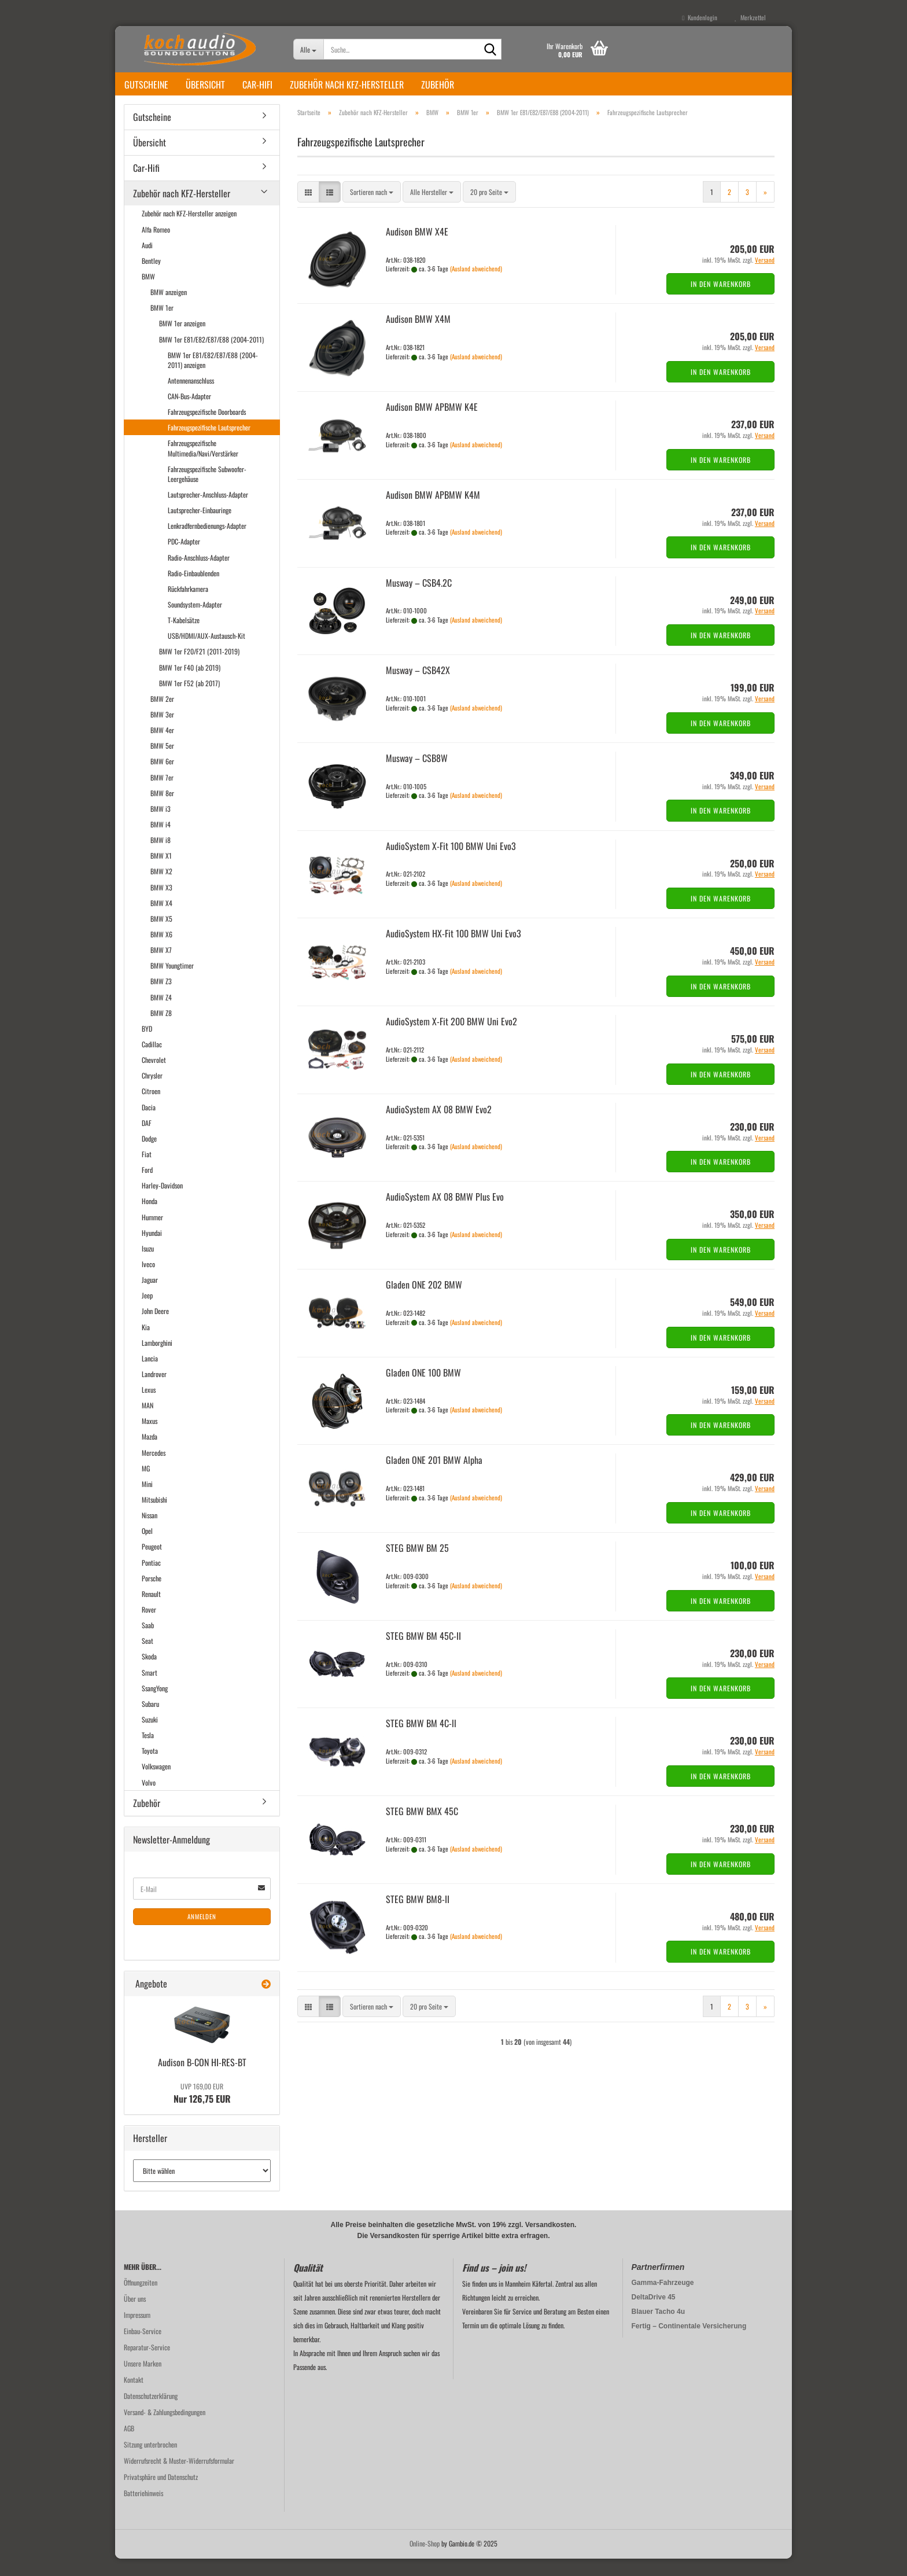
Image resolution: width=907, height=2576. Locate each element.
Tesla (148, 1752)
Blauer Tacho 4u (658, 2329)
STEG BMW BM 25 (417, 1565)
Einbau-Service (142, 2348)
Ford (147, 1187)
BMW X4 (161, 920)
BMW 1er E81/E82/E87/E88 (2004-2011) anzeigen (213, 377)
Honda (149, 1218)
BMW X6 (161, 951)
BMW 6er (162, 778)
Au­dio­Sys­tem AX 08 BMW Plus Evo (445, 1214)
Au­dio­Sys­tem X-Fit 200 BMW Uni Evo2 (451, 1039)
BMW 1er (162, 325)
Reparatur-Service (147, 2364)
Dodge (149, 1156)
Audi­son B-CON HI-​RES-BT (202, 2079)
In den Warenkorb (721, 301)
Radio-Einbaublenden (193, 590)
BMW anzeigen (168, 309)
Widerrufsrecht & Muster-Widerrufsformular (179, 2478)
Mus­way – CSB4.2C (419, 600)
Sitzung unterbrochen (150, 2462)
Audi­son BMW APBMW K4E (432, 424)
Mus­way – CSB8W (417, 775)
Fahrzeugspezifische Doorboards (207, 429)
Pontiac (151, 1580)
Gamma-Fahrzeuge (663, 2300)
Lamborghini (157, 1360)
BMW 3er (162, 732)
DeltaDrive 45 (654, 2314)
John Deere (155, 1328)
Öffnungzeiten (140, 2300)
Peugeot (152, 1564)
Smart (149, 1690)
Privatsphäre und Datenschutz (161, 2494)
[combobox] (371, 209)
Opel (147, 1548)
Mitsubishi (154, 1517)
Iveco (148, 1281)
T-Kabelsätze (184, 637)
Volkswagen (156, 1784)
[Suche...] (308, 49)
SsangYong (155, 1705)
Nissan (149, 1532)
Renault (151, 1611)
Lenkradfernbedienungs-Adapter (207, 543)
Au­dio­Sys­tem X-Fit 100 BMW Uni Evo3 (451, 863)
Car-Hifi (257, 84)
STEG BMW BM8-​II (417, 1916)
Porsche (151, 1595)
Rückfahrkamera (188, 606)
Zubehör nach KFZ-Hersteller (347, 84)
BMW (148, 294)
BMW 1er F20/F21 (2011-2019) (199, 669)
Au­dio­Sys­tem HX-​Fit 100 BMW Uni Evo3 (453, 951)
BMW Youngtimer (172, 983)
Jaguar (150, 1297)
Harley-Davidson (162, 1203)
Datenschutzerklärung (151, 2413)
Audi (147, 262)
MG (146, 1486)
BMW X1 (161, 873)
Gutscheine (146, 84)
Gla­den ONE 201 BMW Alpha (434, 1477)
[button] (308, 209)
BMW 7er (162, 795)
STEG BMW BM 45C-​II (423, 1653)
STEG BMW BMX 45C (422, 1828)
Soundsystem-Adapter (195, 622)
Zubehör (437, 84)
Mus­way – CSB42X (418, 687)
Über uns (135, 2316)
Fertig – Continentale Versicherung (689, 2343)
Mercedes (153, 1470)
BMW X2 (161, 888)
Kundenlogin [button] (699, 17)
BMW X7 (161, 967)
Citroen (151, 1108)
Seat (147, 1658)
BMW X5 (161, 936)
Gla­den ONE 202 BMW (424, 1302)
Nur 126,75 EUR (202, 2111)
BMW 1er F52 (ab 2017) (189, 700)
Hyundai (152, 1250)
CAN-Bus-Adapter (189, 413)
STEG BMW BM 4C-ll (421, 1740)
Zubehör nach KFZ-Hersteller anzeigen (189, 230)
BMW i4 (160, 842)
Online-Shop (425, 2561)
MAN (147, 1422)
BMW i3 (160, 826)
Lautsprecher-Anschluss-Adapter (208, 512)
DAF (147, 1140)
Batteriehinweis (143, 2510)
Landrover (154, 1391)
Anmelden (201, 1933)
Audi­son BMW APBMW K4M (433, 512)
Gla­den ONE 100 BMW (423, 1390)
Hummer (152, 1234)
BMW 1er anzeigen (182, 340)
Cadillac (152, 1061)
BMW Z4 (161, 1015)
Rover (149, 1627)
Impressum (137, 2332)
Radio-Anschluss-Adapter (199, 575)
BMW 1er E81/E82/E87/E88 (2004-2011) (211, 357)
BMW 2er (162, 716)
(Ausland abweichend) (476, 285)
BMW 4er (162, 747)
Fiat (147, 1171)
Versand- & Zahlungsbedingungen (164, 2429)
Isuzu (148, 1266)
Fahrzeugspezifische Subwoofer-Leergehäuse (207, 491)
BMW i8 (160, 857)
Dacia (149, 1124)
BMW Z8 (161, 1030)
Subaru (150, 1721)
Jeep (147, 1313)
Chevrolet (154, 1077)
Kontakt (133, 2397)
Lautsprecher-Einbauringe (199, 527)
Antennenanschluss (191, 398)
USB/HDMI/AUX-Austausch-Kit (206, 653)
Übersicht (205, 84)
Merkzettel (750, 17)
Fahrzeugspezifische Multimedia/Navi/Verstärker (203, 465)
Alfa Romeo (156, 247)
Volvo (149, 1800)
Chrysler (152, 1093)
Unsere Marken (142, 2381)
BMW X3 (161, 905)
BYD (147, 1046)
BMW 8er (162, 810)
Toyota (150, 1768)
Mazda (149, 1454)
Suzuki (150, 1737)
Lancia (150, 1376)
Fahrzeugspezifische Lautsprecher (209, 445)
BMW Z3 (161, 998)
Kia (146, 1344)
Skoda (149, 1674)
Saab (148, 1642)
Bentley (151, 278)
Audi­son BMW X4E (417, 249)
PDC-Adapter (184, 559)
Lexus (149, 1407)
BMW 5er (162, 763)
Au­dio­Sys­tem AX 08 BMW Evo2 (439, 1127)
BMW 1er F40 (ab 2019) (189, 685)
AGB (129, 2445)
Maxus (149, 1438)
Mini (147, 1501)
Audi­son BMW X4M (418, 336)
